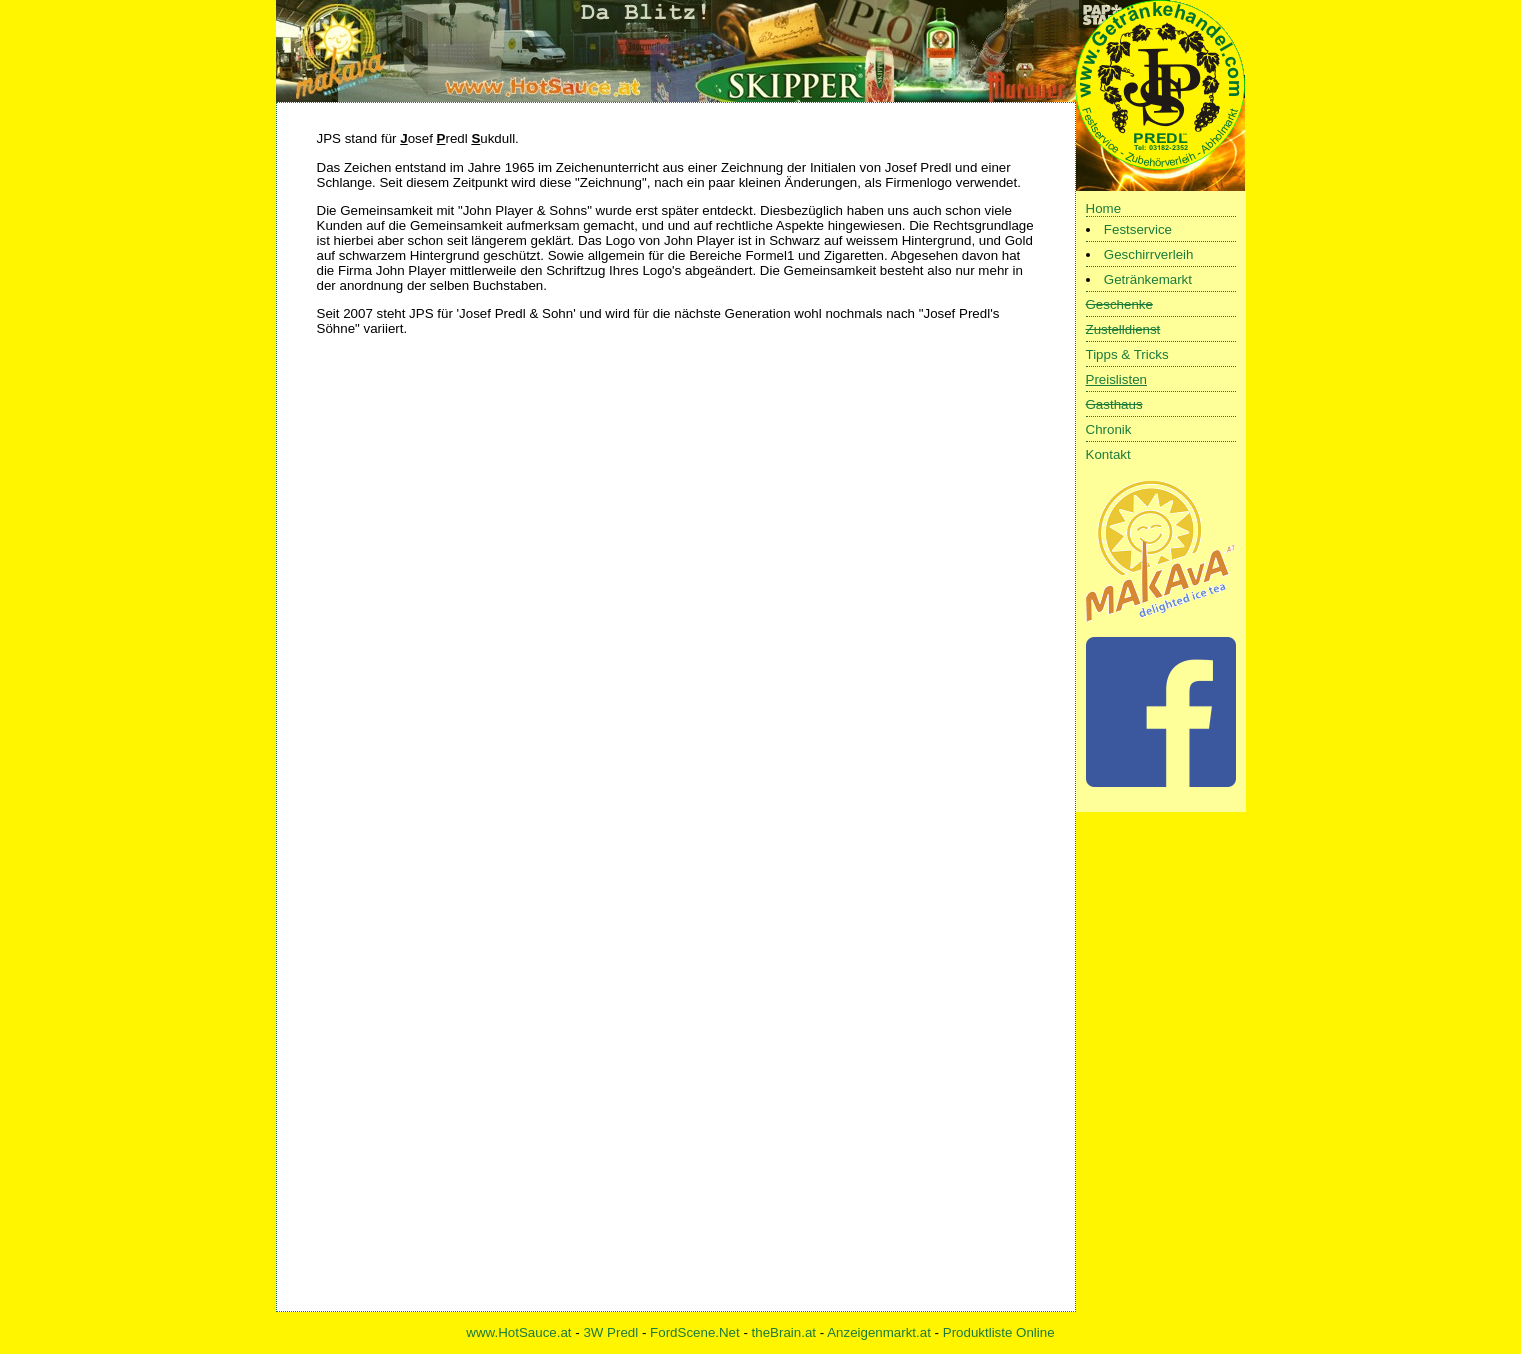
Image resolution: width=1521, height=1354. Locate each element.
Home (1104, 208)
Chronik (1109, 429)
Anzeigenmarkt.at (879, 1332)
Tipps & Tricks (1127, 354)
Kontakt (1108, 454)
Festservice (1138, 229)
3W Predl (610, 1332)
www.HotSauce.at (518, 1332)
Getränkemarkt (1148, 279)
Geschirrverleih (1149, 254)
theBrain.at (784, 1332)
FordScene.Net (695, 1332)
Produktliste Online (999, 1332)
